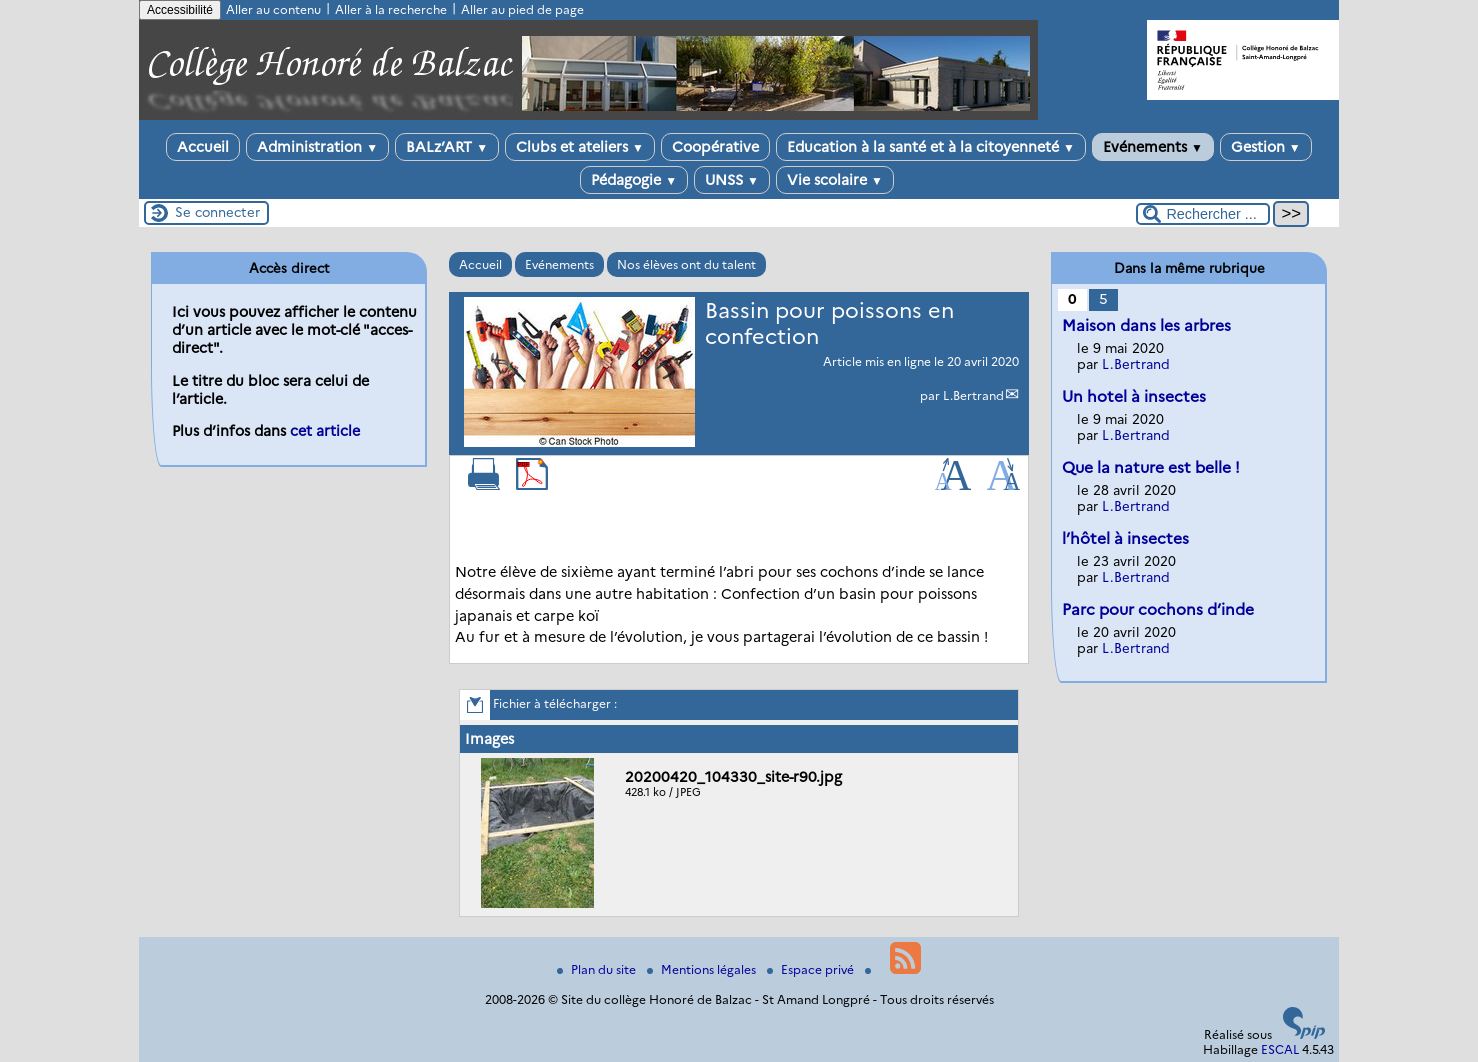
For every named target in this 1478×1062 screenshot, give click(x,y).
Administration (317, 147)
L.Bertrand (973, 395)
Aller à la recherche (391, 9)
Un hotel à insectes (1134, 396)
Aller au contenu (273, 9)
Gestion (1266, 147)
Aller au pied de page (522, 9)
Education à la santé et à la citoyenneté (931, 147)
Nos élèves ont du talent (686, 264)
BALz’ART (447, 147)
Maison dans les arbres (1146, 325)
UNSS (732, 180)
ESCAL (1280, 1049)
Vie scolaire (835, 180)
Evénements (1153, 147)
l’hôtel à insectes (1125, 538)
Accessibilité (180, 10)
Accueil (203, 147)
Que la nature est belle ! (1151, 467)
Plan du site (598, 969)
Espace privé (812, 969)
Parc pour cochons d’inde (1158, 609)
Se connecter (217, 212)
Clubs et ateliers (580, 147)
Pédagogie (634, 180)
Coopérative (715, 147)
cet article (325, 431)
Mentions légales (703, 969)
